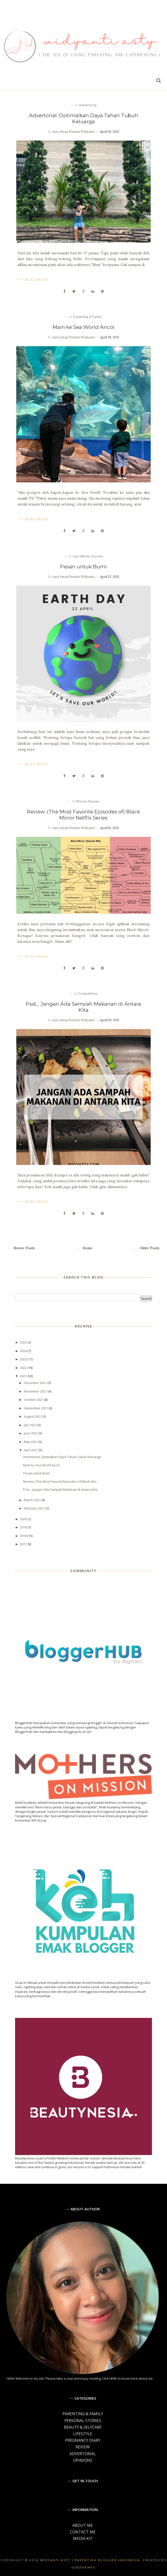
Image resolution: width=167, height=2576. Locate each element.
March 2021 (32, 1498)
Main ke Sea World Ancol (83, 327)
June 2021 (31, 1431)
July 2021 (30, 1423)
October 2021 (33, 1398)
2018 (23, 1534)
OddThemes (83, 2565)
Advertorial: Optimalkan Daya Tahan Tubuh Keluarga (83, 118)
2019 (23, 1525)
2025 (23, 1340)
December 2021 (35, 1381)
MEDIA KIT (83, 2536)
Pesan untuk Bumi (83, 566)
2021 (23, 1374)
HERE (113, 2376)
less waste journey (88, 555)
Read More (37, 279)
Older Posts (149, 1246)
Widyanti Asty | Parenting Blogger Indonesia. (90, 2558)
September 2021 (36, 1406)
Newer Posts (24, 1246)
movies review (87, 800)
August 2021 (33, 1414)
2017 (23, 1542)
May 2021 (31, 1440)
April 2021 (31, 1448)
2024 (23, 1349)
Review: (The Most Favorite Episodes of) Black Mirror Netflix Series (83, 814)
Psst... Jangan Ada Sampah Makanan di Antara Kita (83, 1005)
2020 (23, 1517)
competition (88, 992)
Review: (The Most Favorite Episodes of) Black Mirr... (61, 1479)
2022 (23, 1366)
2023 (23, 1357)
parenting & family (87, 316)
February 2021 (34, 1506)
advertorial (88, 105)
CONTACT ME (83, 2530)
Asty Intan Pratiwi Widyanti (73, 131)
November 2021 (35, 1389)
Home (86, 1246)
